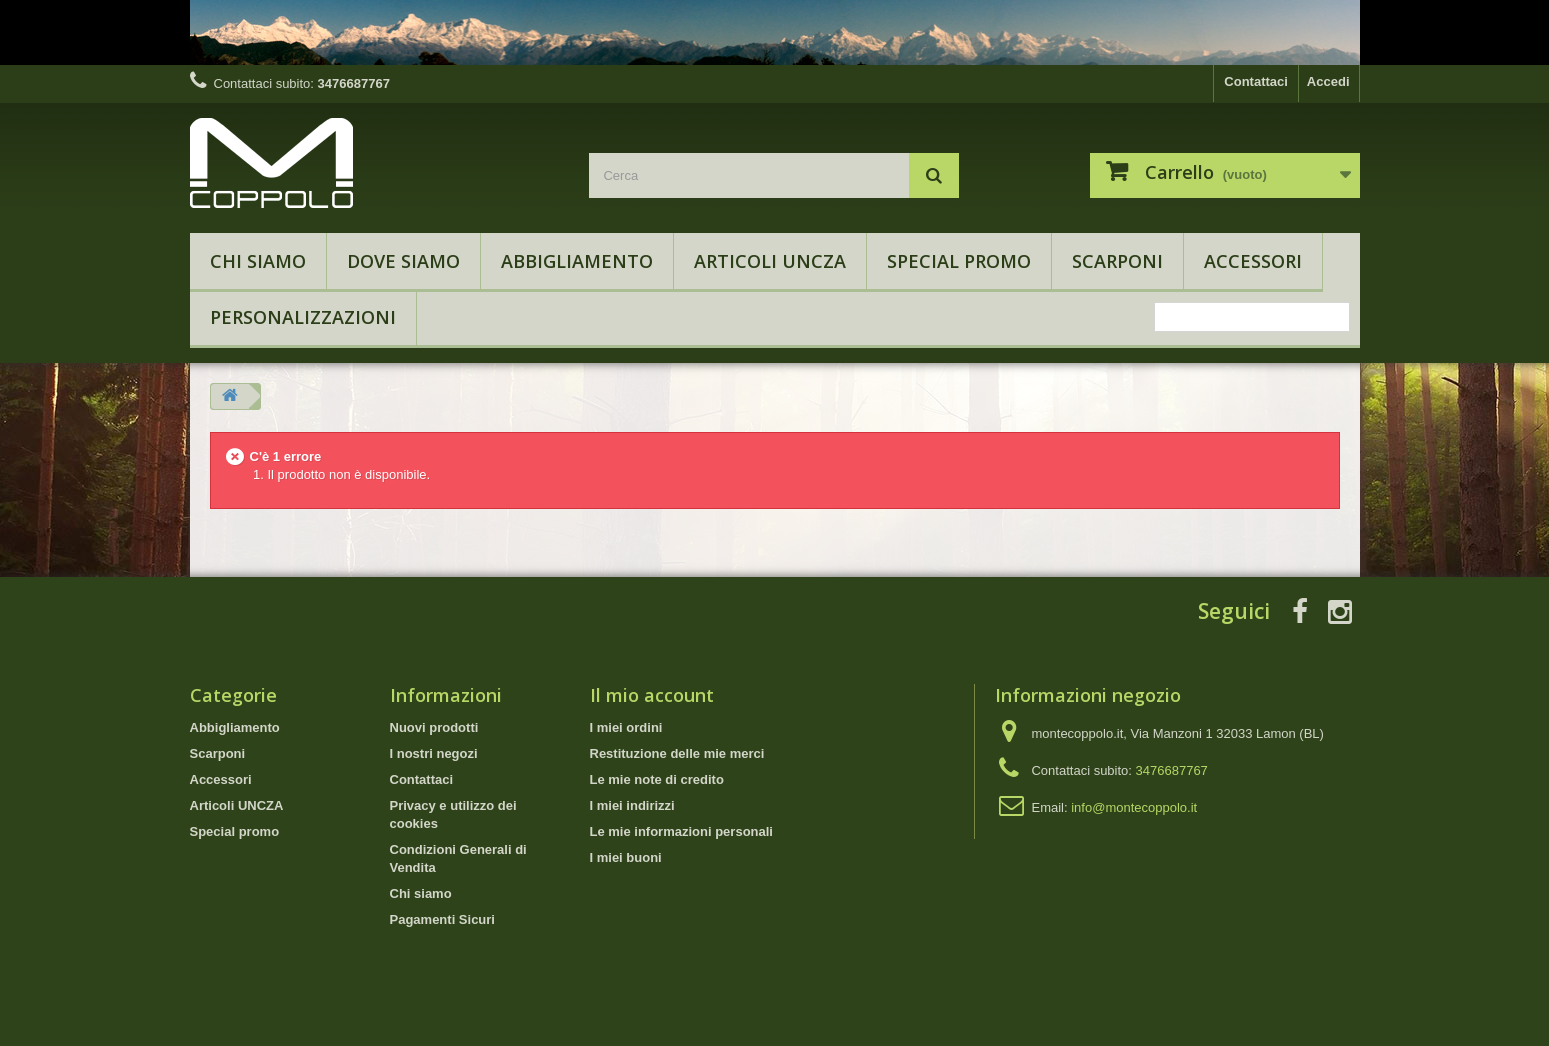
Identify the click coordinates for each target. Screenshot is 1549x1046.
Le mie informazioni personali (681, 831)
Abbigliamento (577, 261)
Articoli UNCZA (770, 261)
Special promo (959, 261)
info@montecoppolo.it (1134, 807)
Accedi (1328, 81)
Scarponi (1117, 261)
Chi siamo (258, 261)
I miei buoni (626, 857)
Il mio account (652, 695)
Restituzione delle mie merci (677, 753)
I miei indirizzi (632, 805)
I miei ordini (626, 727)
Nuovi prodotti (434, 727)
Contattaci (1256, 81)
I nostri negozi (434, 753)
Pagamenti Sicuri (442, 919)
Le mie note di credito (657, 779)
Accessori (1253, 261)
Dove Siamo (403, 261)
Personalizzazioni (303, 317)
